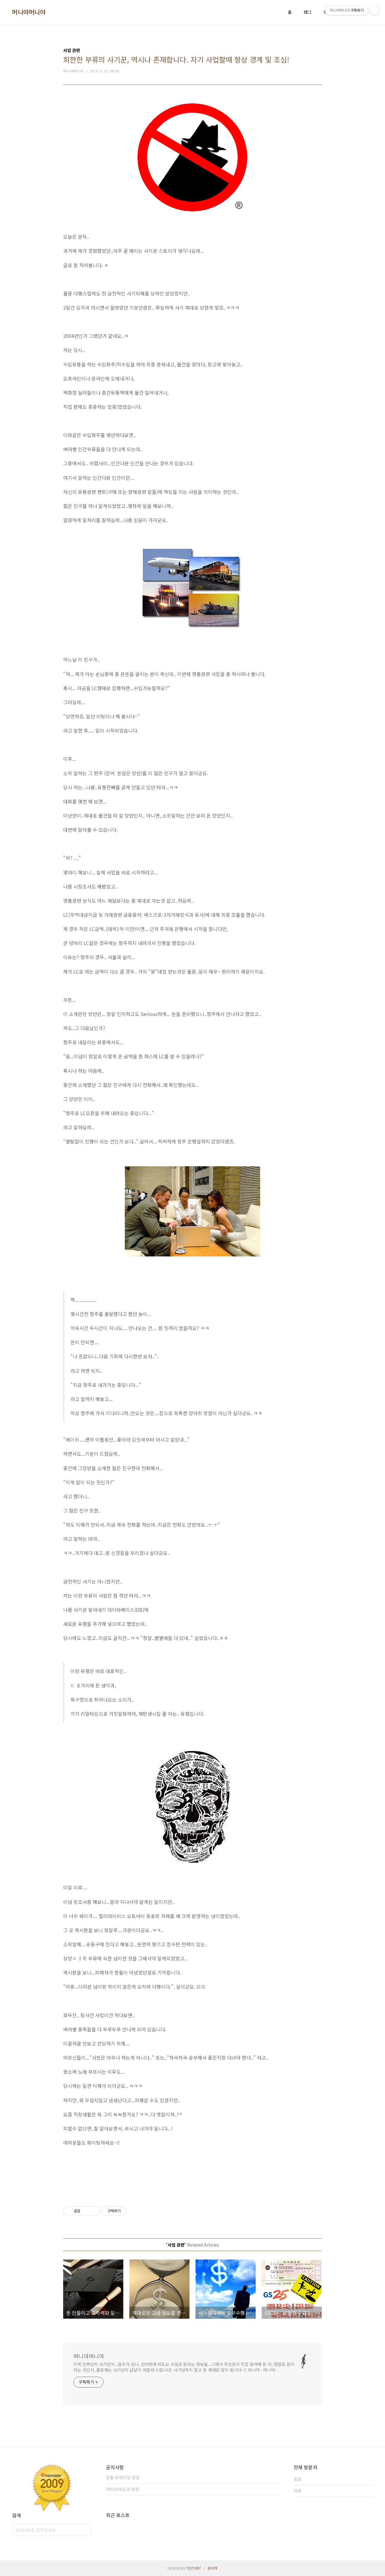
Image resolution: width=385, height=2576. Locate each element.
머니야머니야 (28, 12)
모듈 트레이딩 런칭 (123, 2477)
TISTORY (193, 2568)
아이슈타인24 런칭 (122, 2489)
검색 (85, 2530)
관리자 (212, 2568)
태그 (308, 12)
